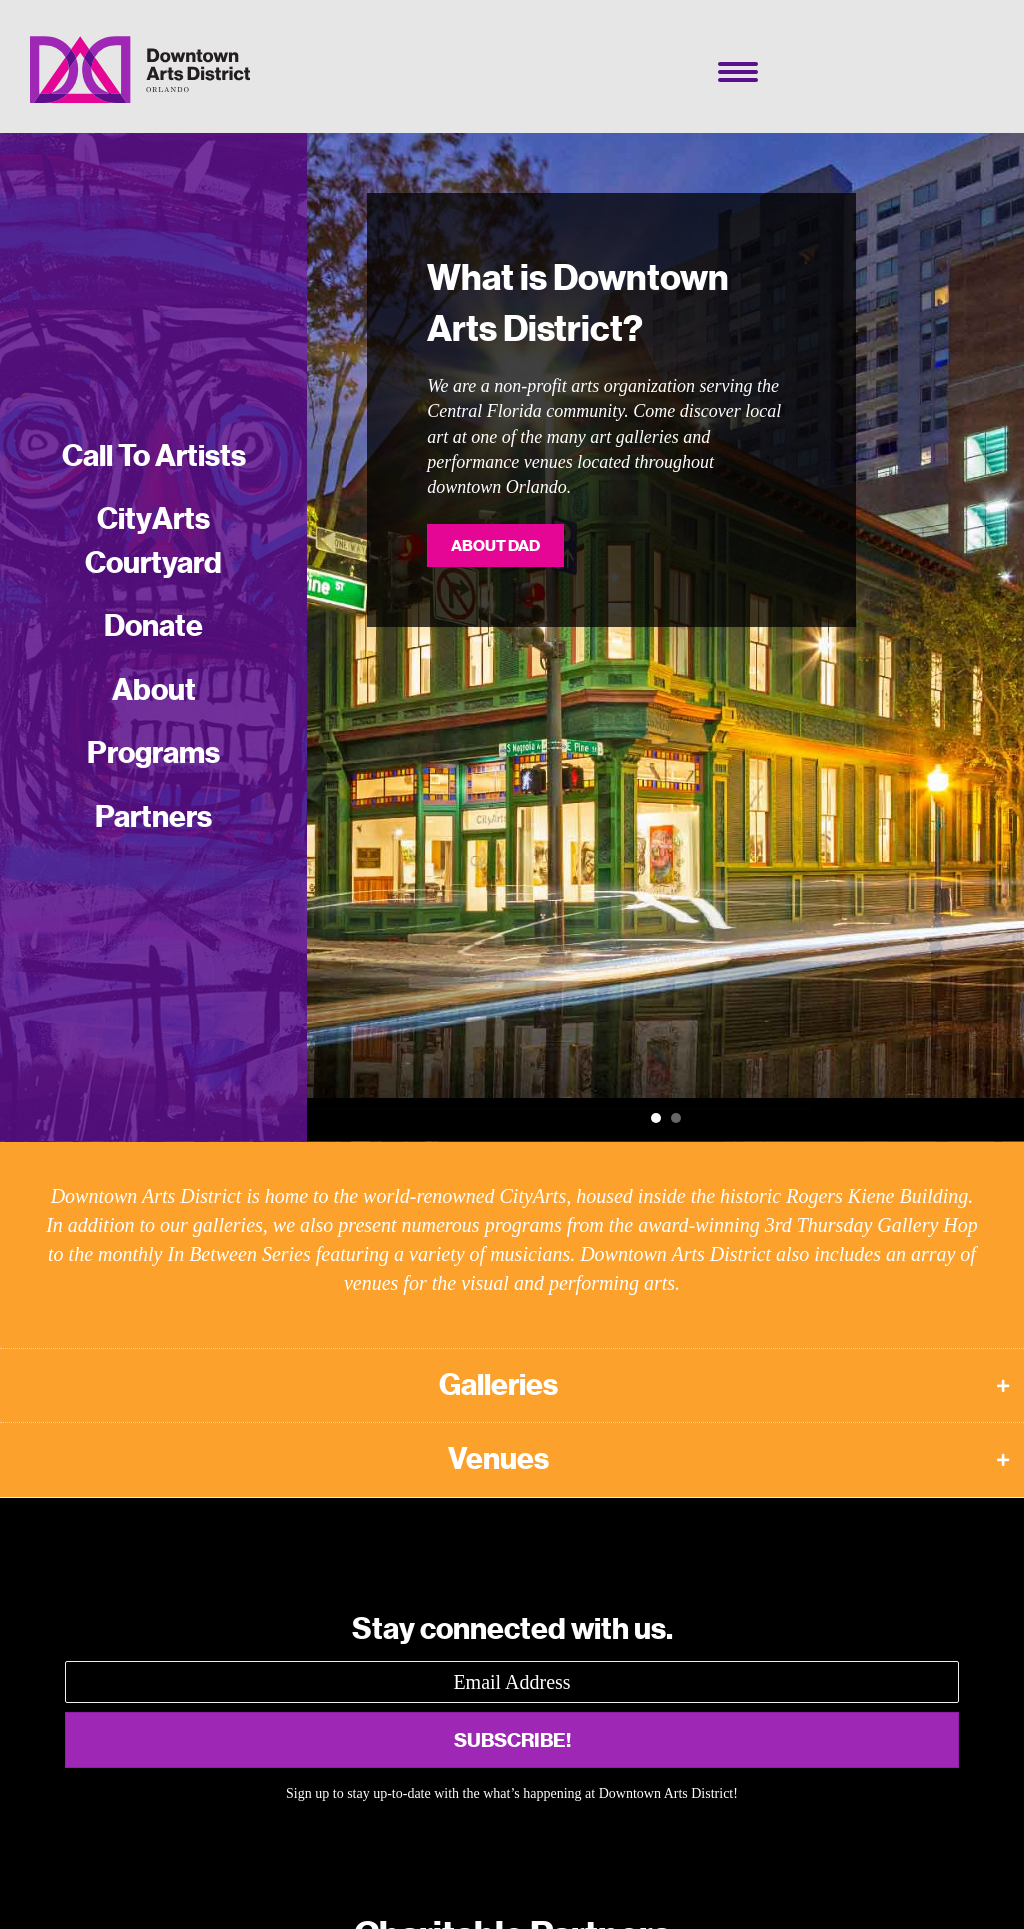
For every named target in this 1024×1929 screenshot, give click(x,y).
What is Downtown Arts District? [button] (656, 1118)
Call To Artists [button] (676, 1118)
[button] (512, 1385)
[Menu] (738, 72)
